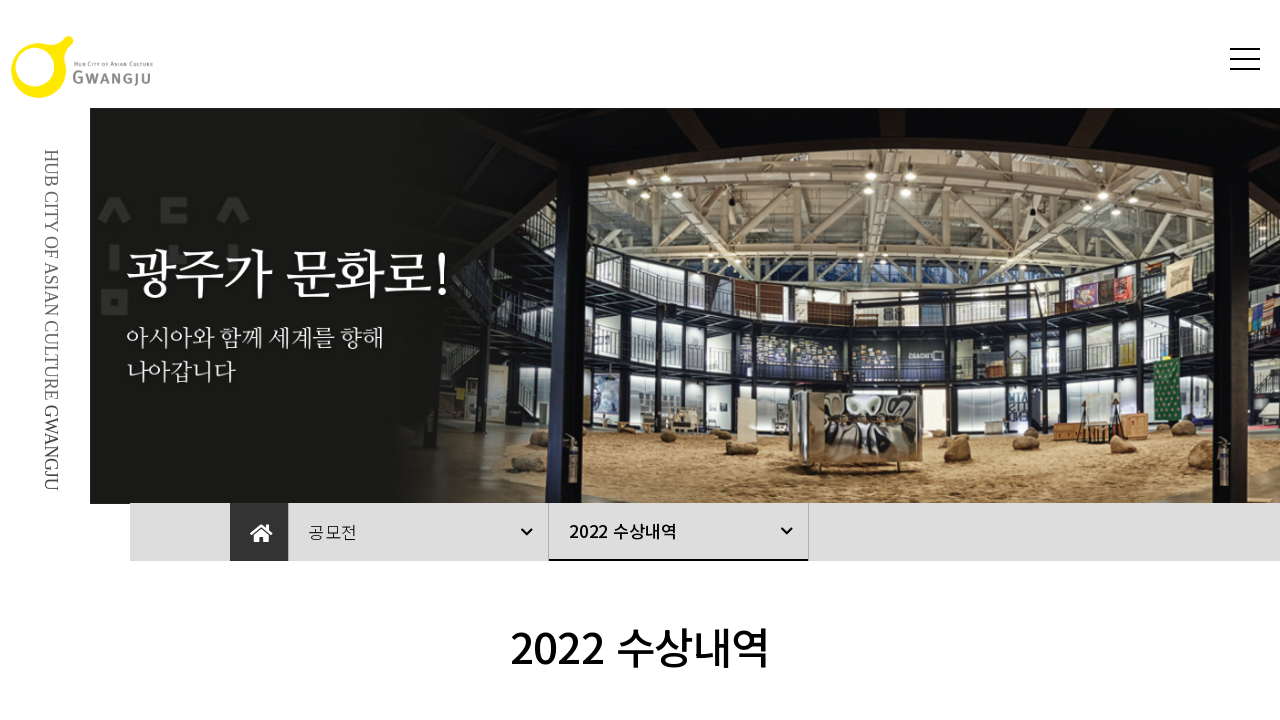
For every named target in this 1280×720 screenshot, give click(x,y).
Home (259, 532)
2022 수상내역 (622, 530)
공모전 (333, 531)
